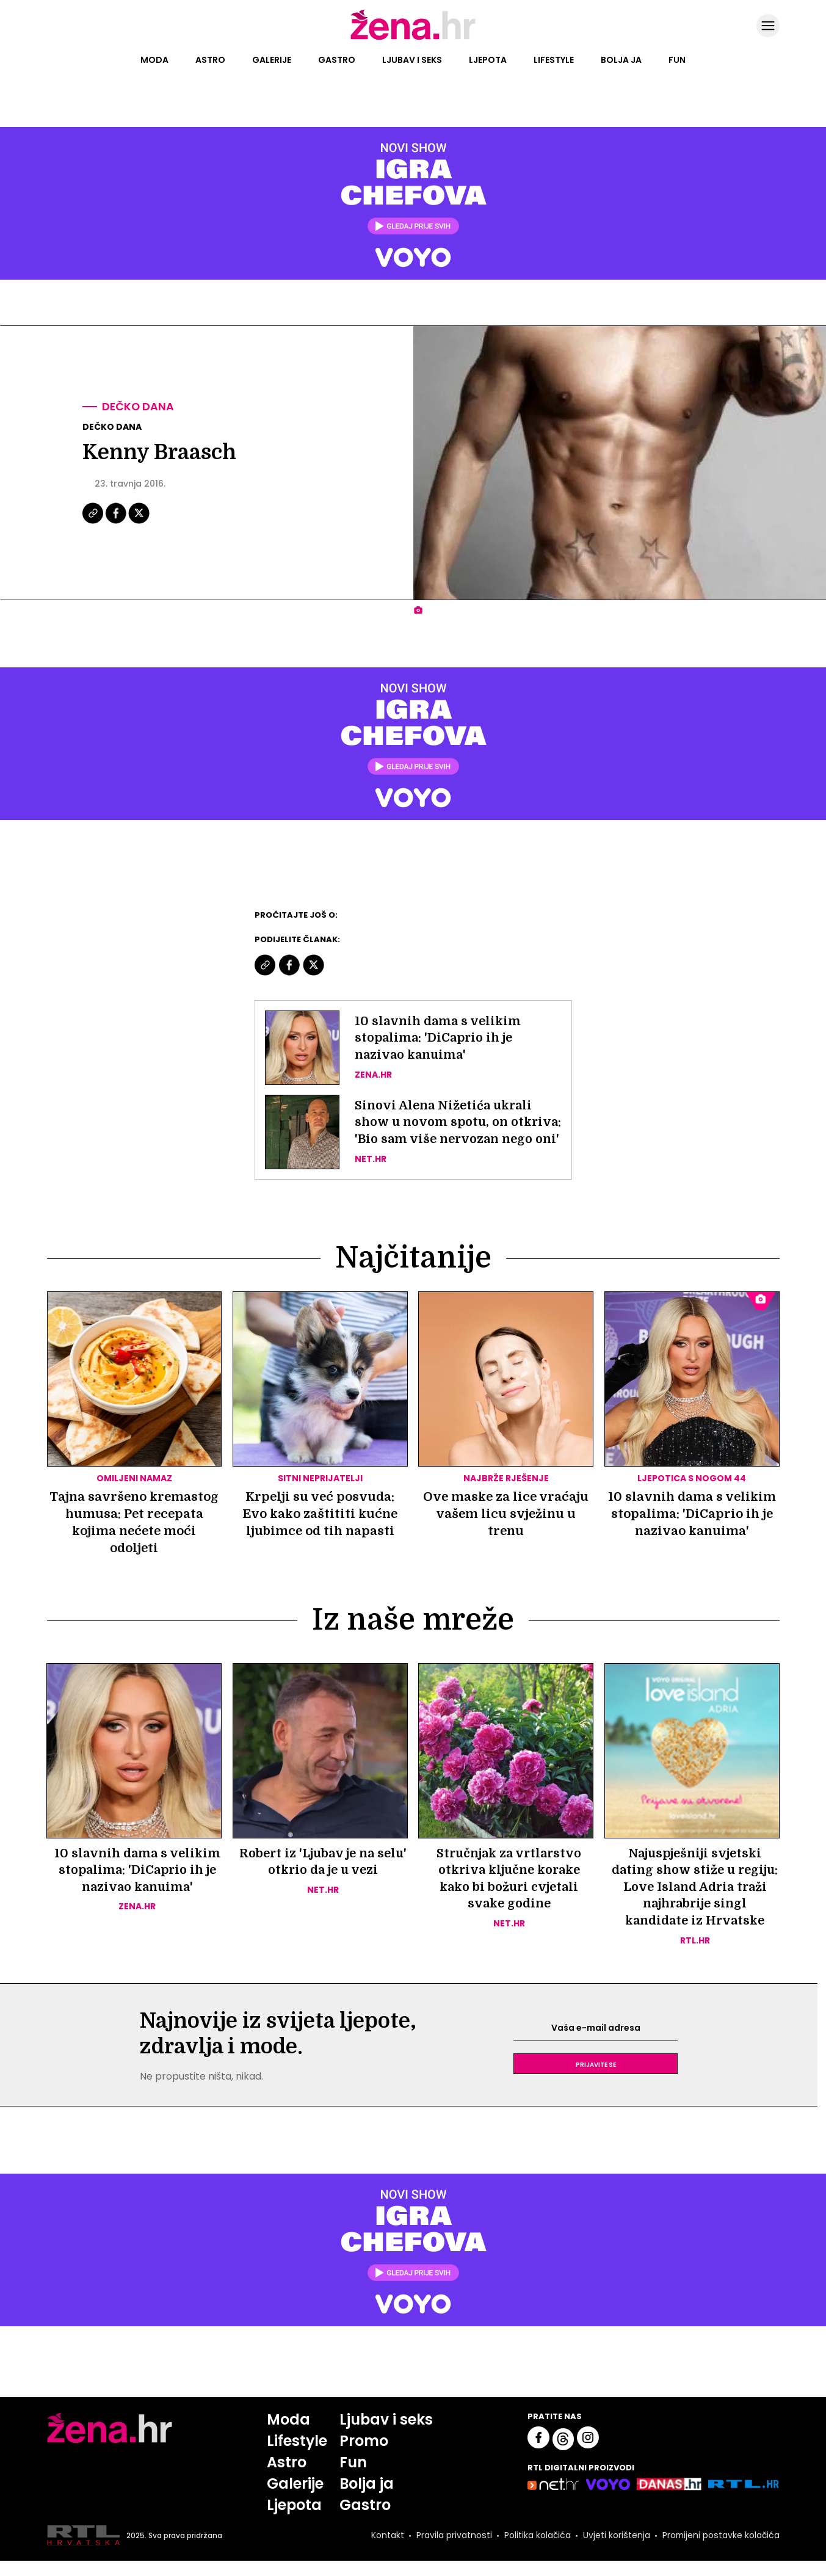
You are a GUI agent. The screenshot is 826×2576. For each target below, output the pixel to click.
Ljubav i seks (412, 60)
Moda (154, 60)
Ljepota (488, 60)
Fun (677, 60)
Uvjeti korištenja (615, 2551)
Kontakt (386, 2551)
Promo (363, 2456)
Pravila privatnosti (453, 2551)
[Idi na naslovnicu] (413, 38)
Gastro (336, 60)
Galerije (271, 60)
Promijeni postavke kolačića (720, 2551)
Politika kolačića (536, 2551)
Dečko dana (138, 407)
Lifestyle (554, 60)
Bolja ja (621, 60)
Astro (210, 60)
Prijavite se (596, 2079)
